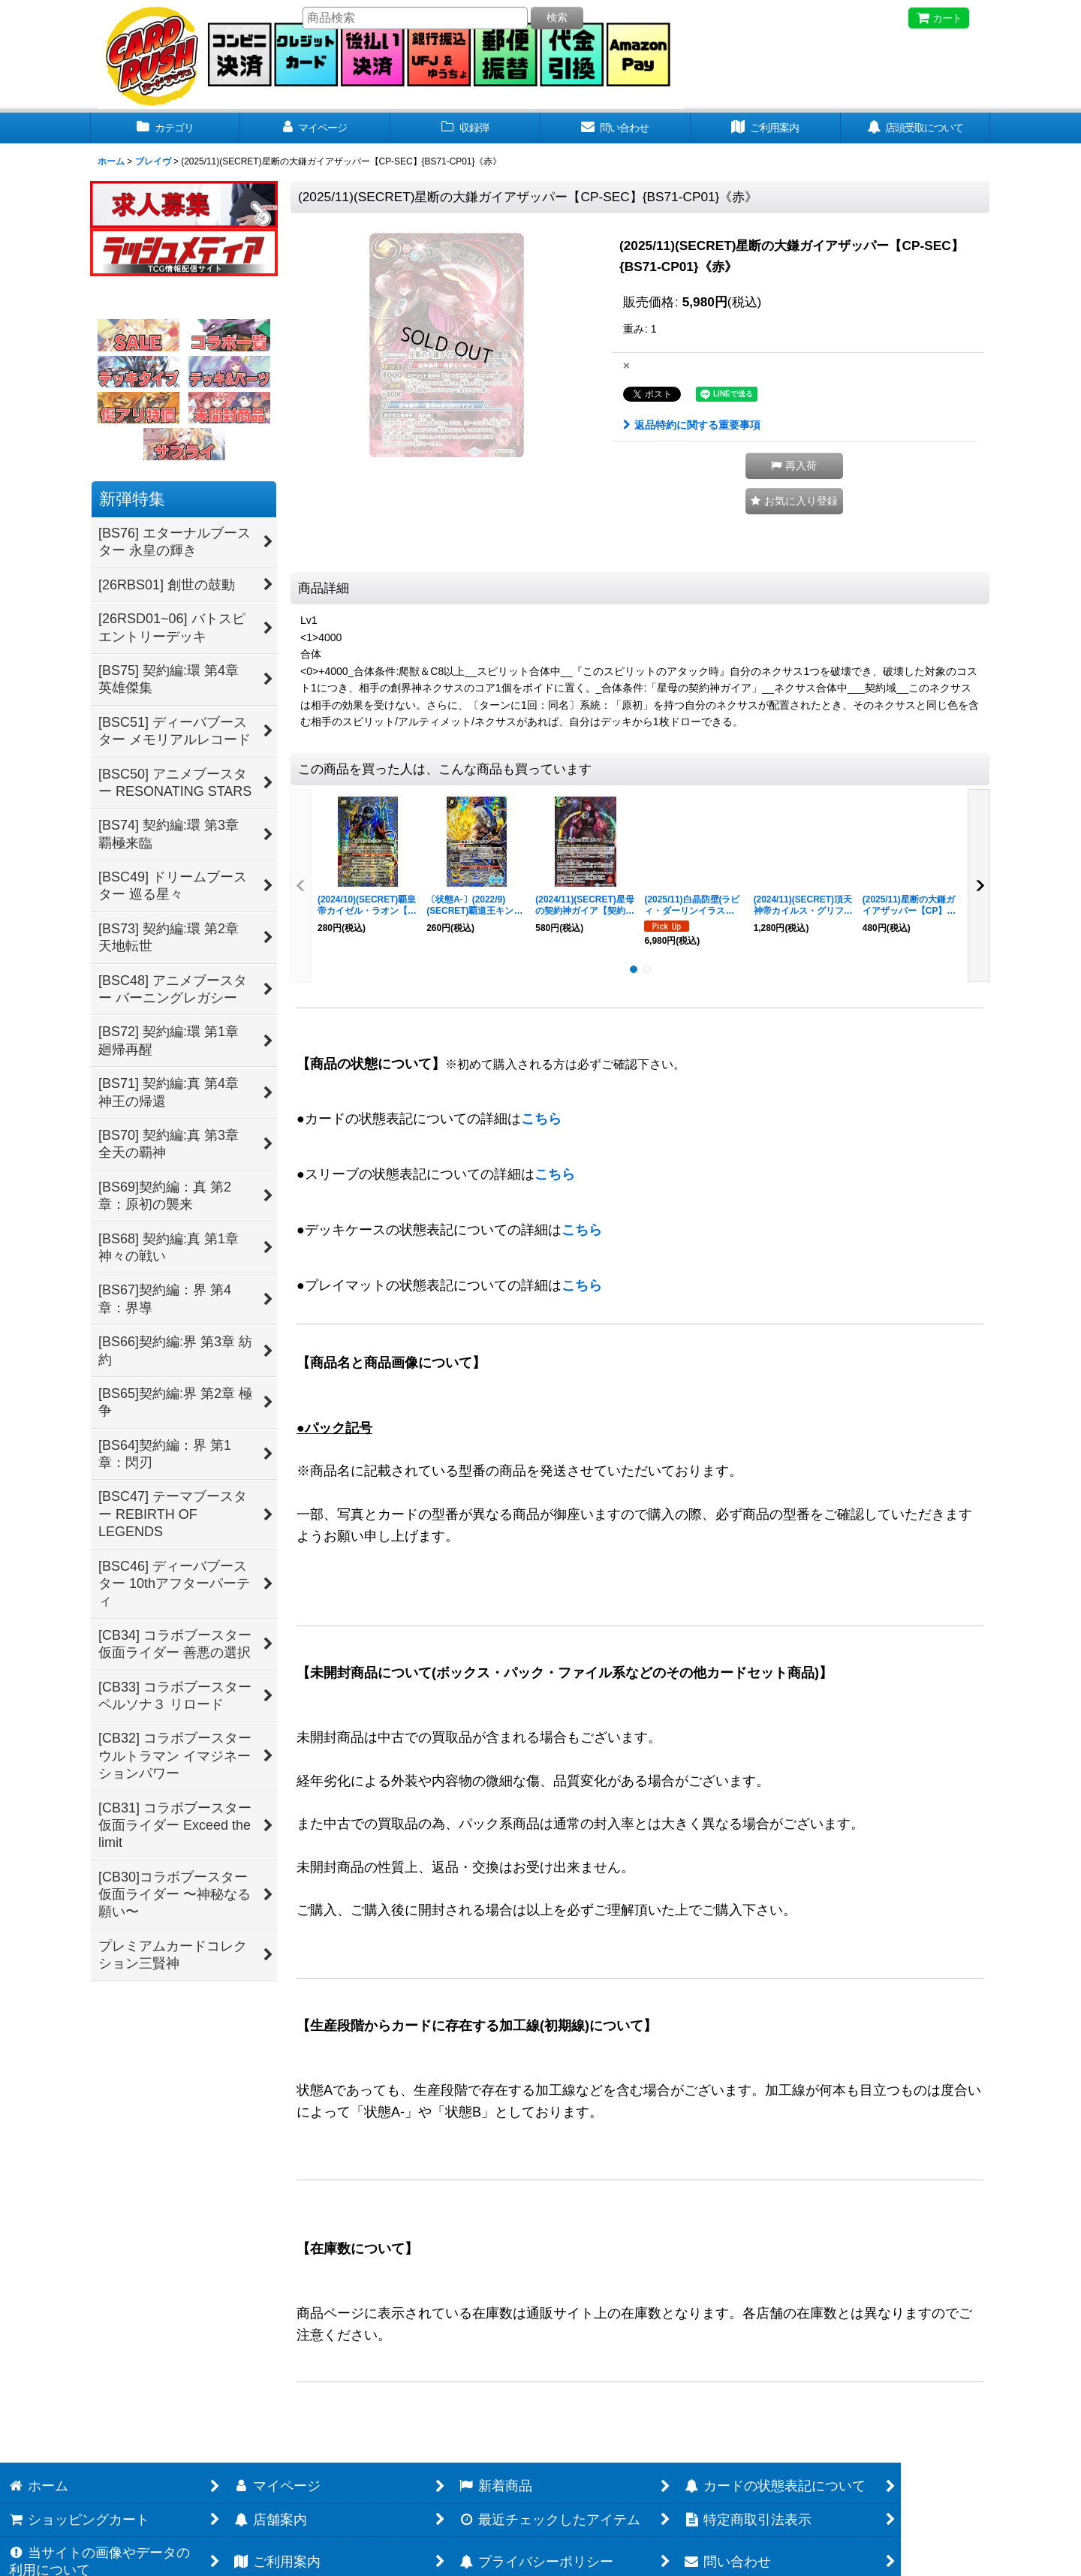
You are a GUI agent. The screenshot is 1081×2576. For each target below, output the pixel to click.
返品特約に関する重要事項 (691, 425)
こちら (541, 1118)
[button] (794, 466)
